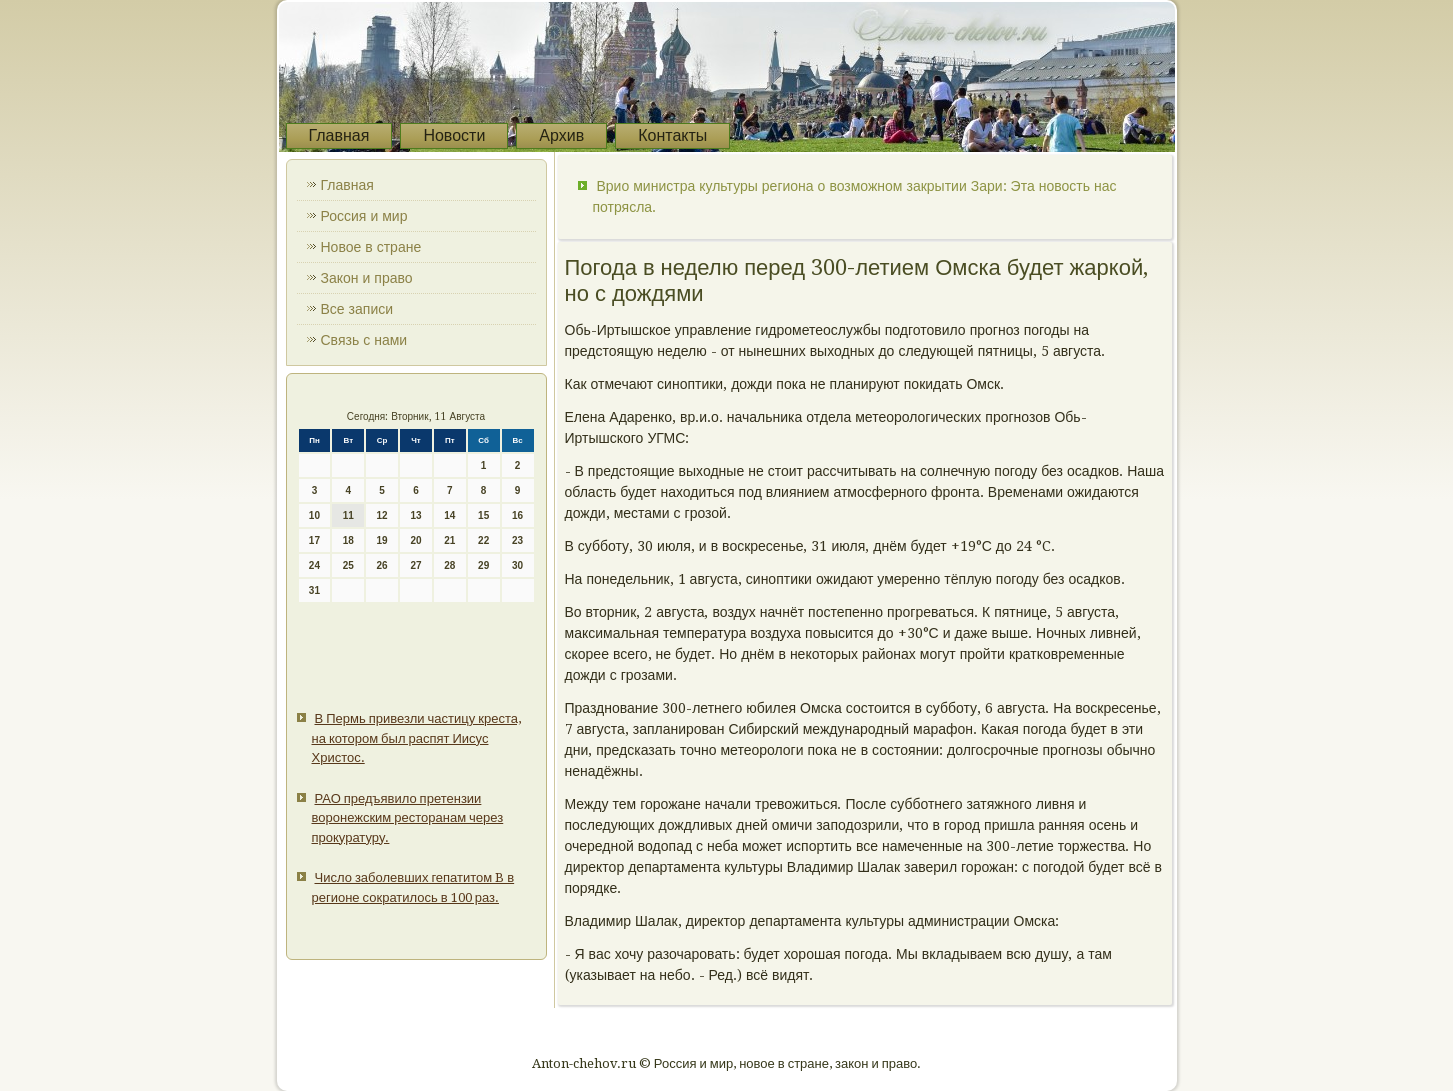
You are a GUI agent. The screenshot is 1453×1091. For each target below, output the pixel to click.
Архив (561, 135)
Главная (339, 135)
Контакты (672, 135)
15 (483, 515)
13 (415, 515)
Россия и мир (364, 216)
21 (449, 540)
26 (382, 565)
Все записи (357, 309)
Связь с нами (364, 340)
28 (449, 565)
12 (382, 515)
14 (449, 515)
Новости (454, 135)
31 (314, 590)
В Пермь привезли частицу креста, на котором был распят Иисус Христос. (416, 738)
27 (415, 565)
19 (382, 540)
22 (483, 540)
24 (314, 565)
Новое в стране (371, 247)
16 (517, 515)
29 (483, 565)
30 (517, 565)
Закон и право (367, 278)
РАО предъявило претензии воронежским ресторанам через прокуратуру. (408, 818)
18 (348, 540)
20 (415, 540)
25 (348, 565)
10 (314, 515)
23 (517, 540)
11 (348, 515)
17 (314, 540)
